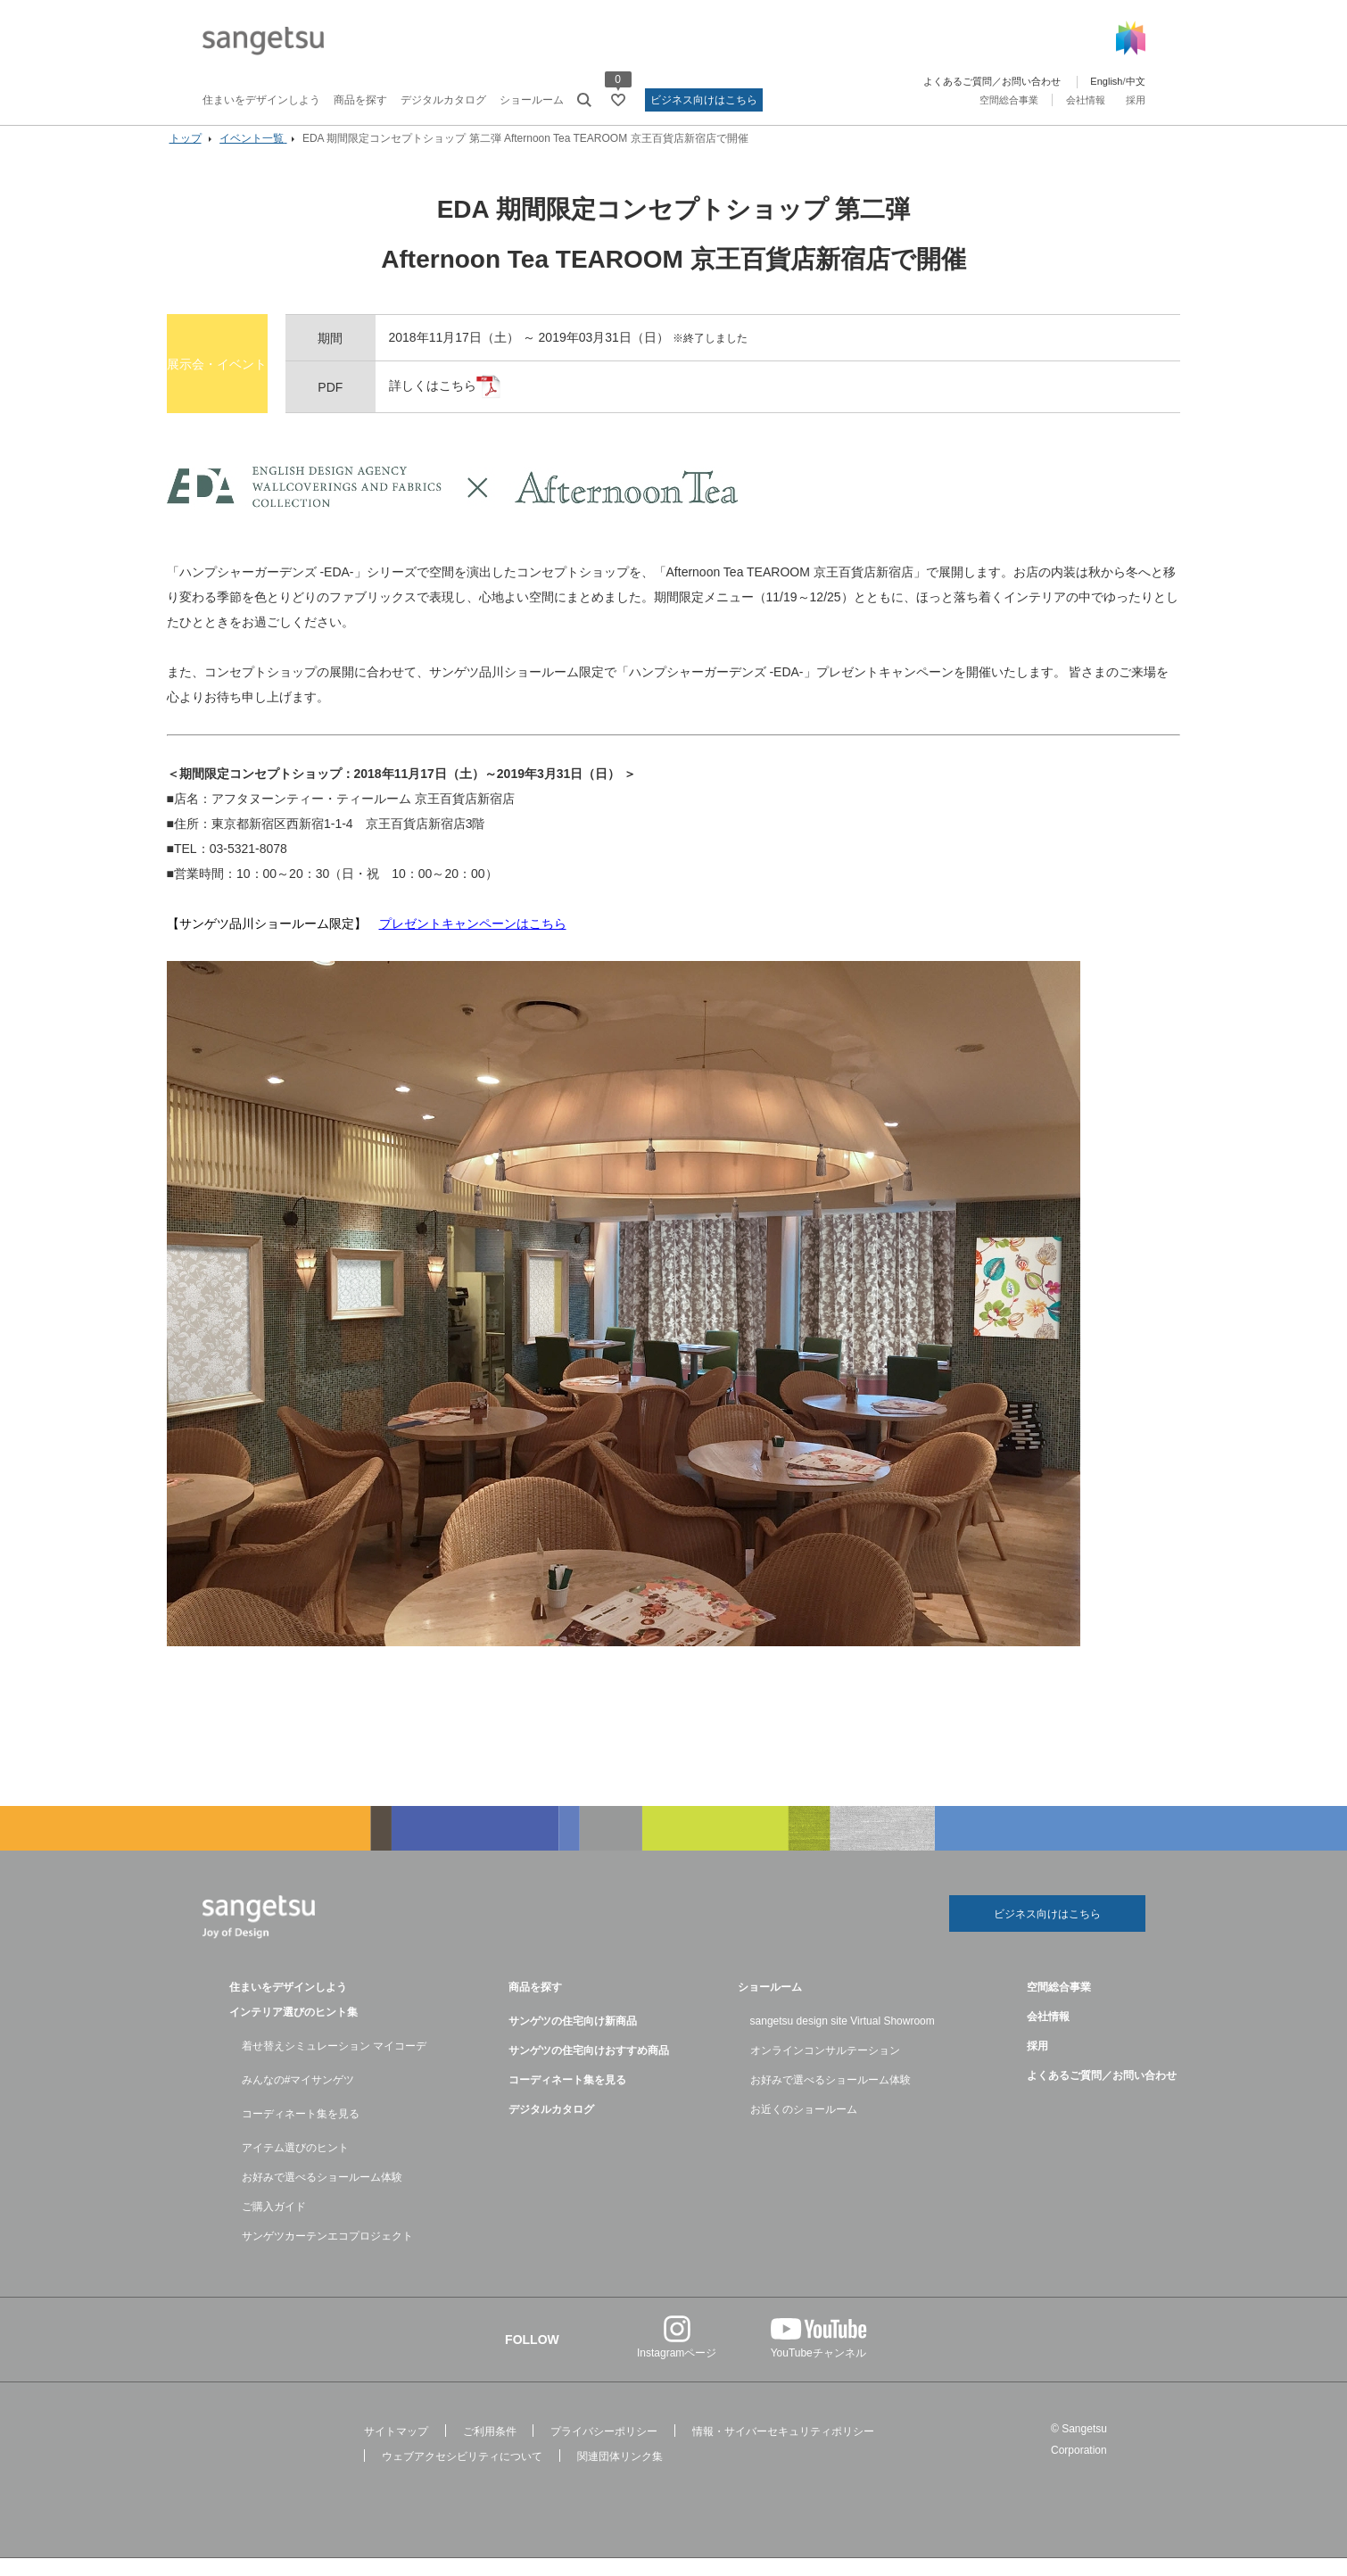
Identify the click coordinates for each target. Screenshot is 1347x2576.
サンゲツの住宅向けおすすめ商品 (588, 2068)
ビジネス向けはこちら (703, 100)
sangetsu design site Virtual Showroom (842, 2039)
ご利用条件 (489, 2449)
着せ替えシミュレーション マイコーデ (334, 2064)
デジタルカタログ (443, 100)
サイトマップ (396, 2449)
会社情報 (1085, 100)
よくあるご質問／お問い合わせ (992, 81)
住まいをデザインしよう (261, 100)
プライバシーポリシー (603, 2449)
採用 (1135, 100)
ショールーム (532, 100)
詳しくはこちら (466, 401)
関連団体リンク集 (620, 2474)
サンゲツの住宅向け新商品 (572, 2039)
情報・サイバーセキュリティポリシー (783, 2449)
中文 (1135, 81)
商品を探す (360, 100)
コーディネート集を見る (300, 2131)
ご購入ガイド (274, 2224)
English (1106, 81)
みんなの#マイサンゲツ (298, 2097)
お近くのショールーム (803, 2127)
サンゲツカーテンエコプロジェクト (327, 2254)
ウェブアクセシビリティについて (462, 2474)
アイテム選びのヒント (295, 2165)
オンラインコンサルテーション (825, 2068)
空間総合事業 (1008, 100)
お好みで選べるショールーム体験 (322, 2195)
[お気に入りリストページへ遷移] (618, 100)
